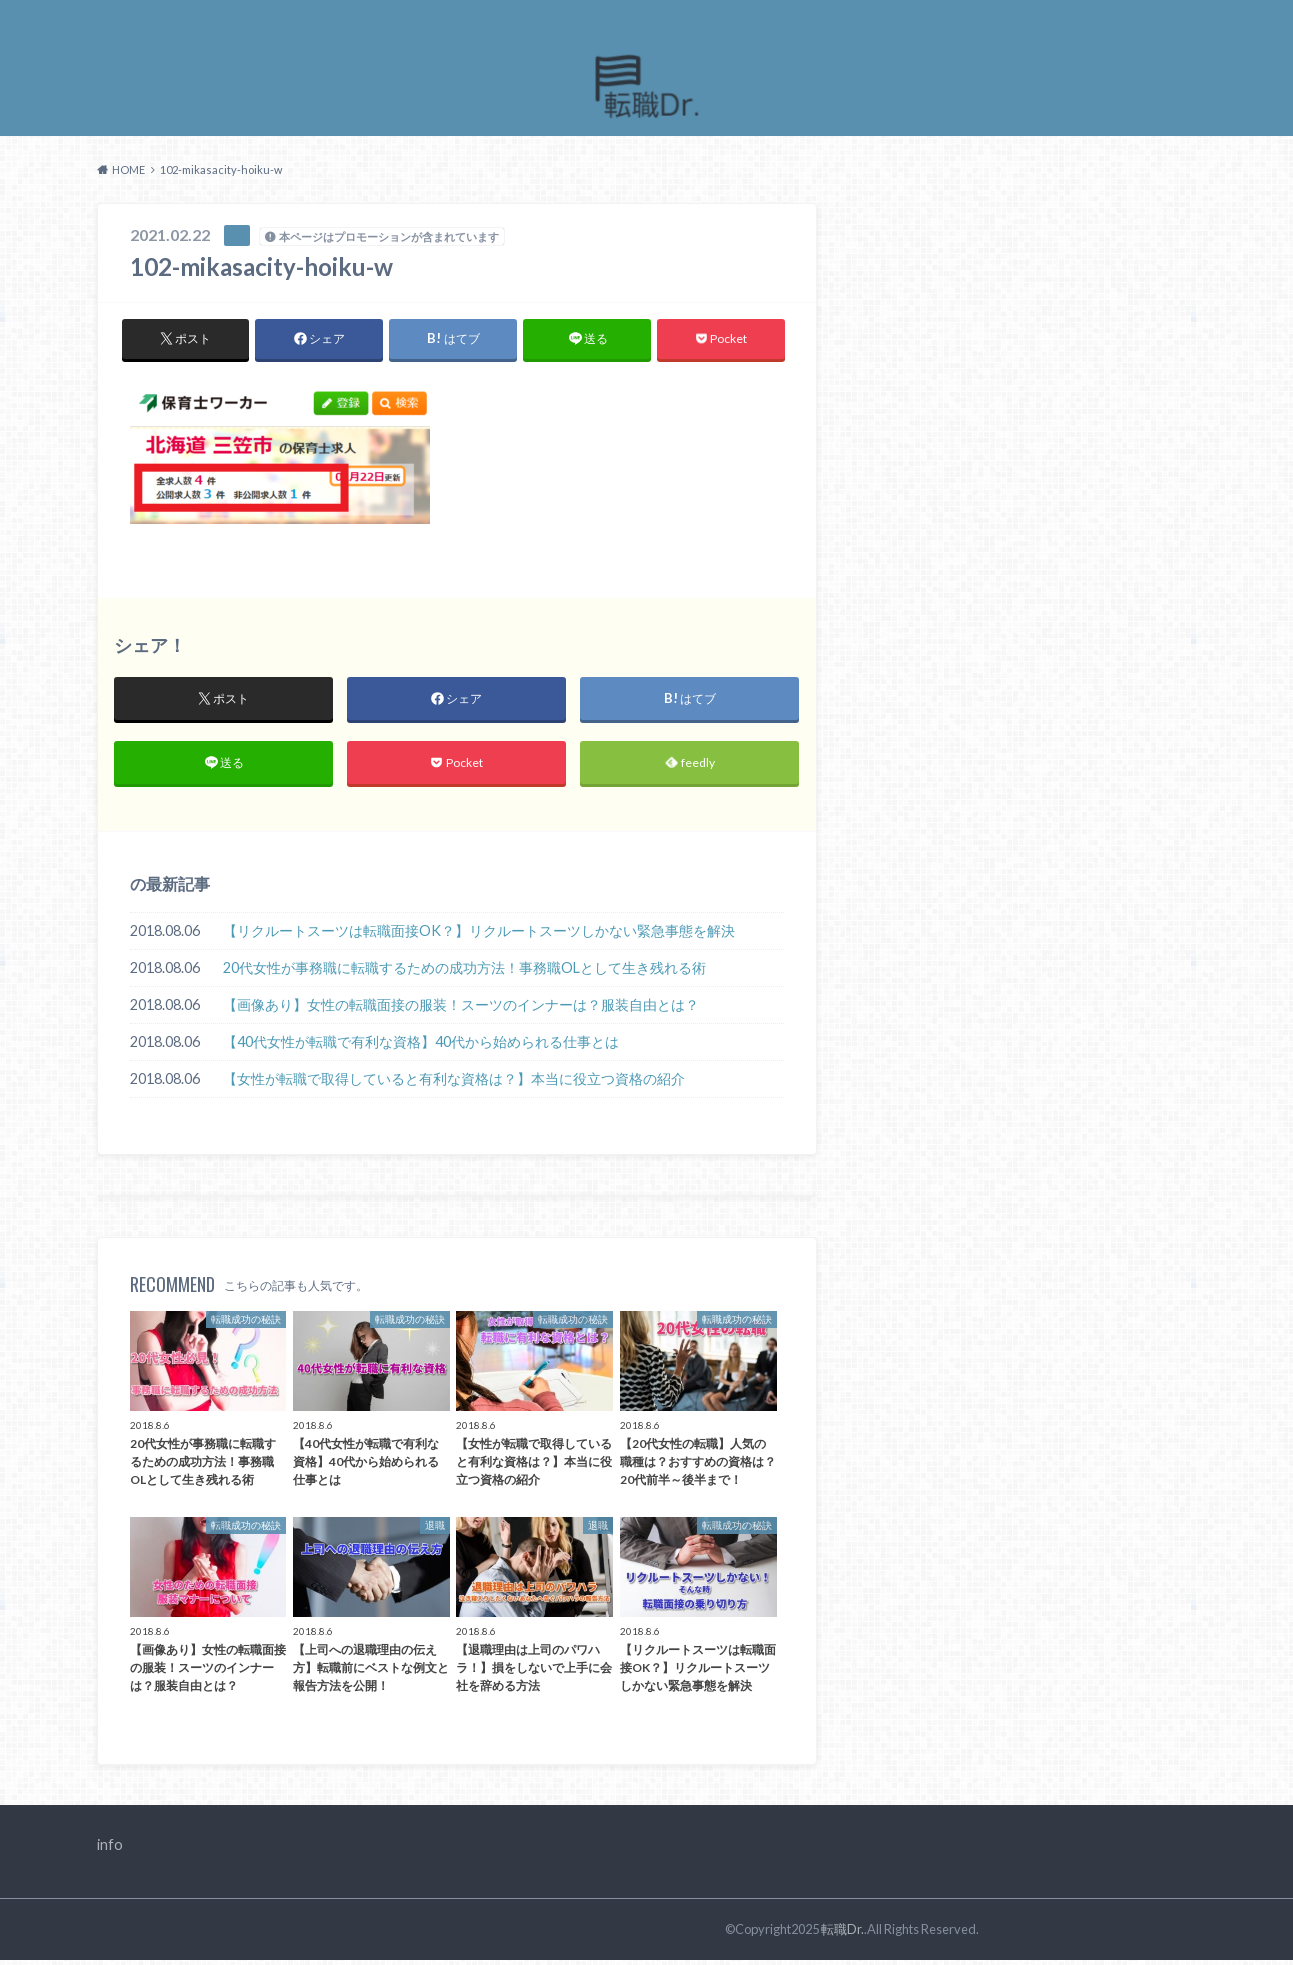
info (110, 1849)
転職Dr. (842, 1934)
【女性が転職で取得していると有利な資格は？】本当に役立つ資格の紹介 (454, 1084)
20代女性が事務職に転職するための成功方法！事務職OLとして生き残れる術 (464, 973)
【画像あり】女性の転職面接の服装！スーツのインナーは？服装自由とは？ (461, 1010)
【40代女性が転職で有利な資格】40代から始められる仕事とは (421, 1047)
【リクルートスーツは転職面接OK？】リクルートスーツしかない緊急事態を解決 (479, 936)
